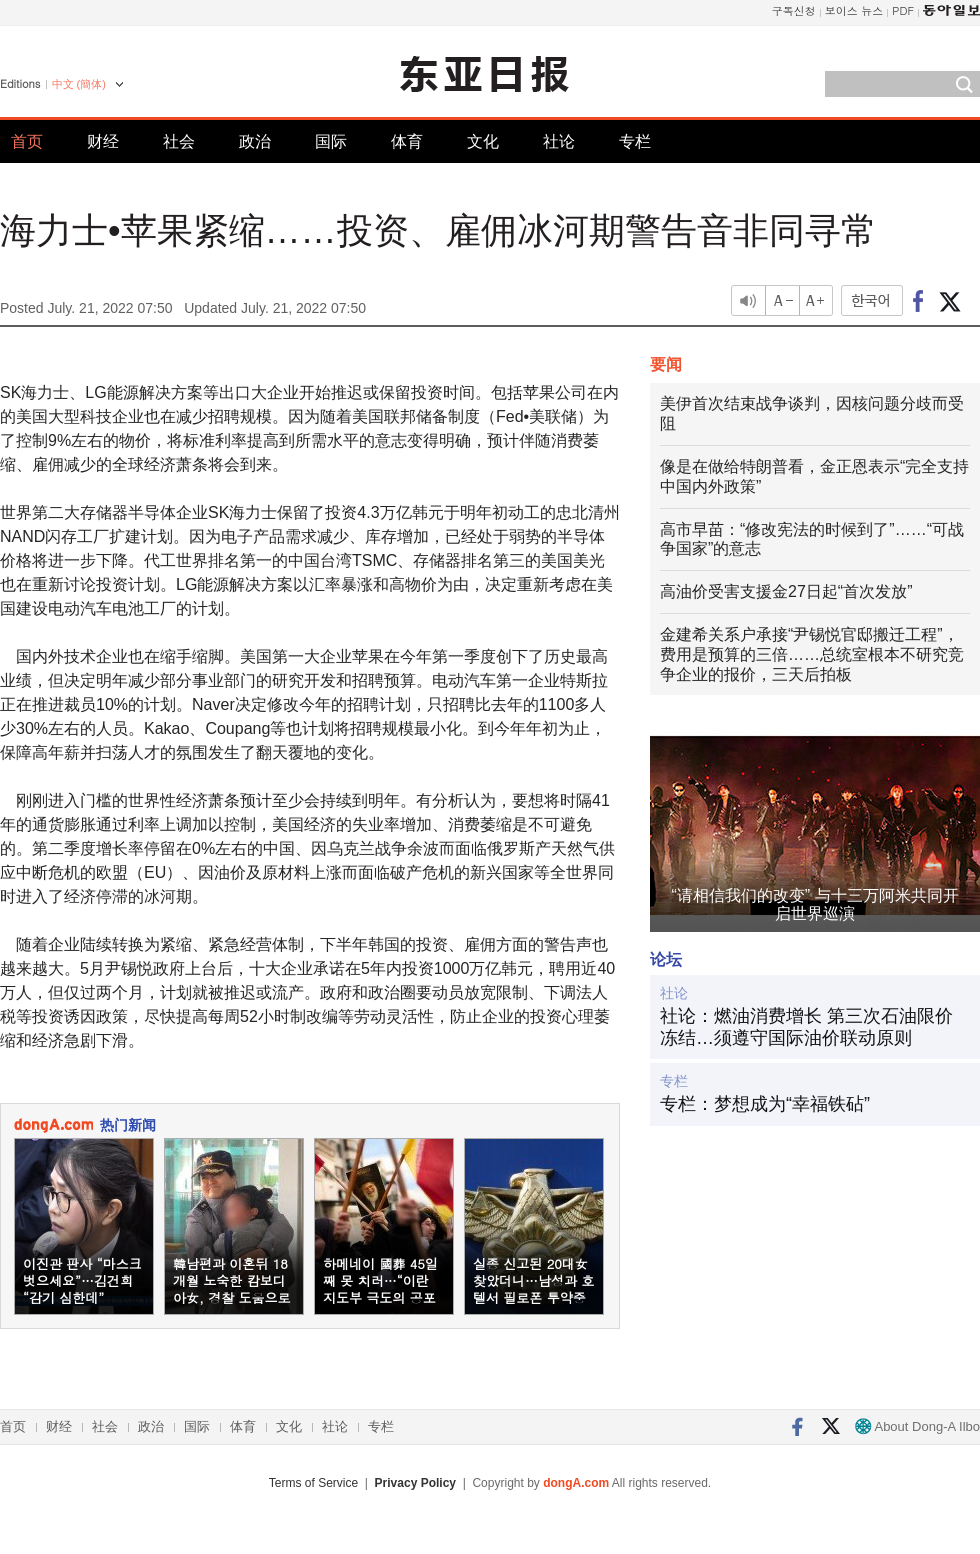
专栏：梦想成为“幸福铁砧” (765, 1104)
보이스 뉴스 (854, 10)
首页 (27, 141)
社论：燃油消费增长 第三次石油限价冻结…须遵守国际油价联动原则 (806, 1027)
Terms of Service (313, 1483)
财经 (103, 141)
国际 (331, 141)
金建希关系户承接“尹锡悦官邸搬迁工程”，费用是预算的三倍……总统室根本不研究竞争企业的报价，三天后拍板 (812, 654)
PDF (903, 10)
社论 (559, 141)
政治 (255, 141)
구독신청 (794, 10)
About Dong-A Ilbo (917, 1426)
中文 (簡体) (79, 84)
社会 (179, 141)
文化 (483, 141)
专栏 (635, 141)
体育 (407, 141)
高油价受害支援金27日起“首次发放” (786, 591)
